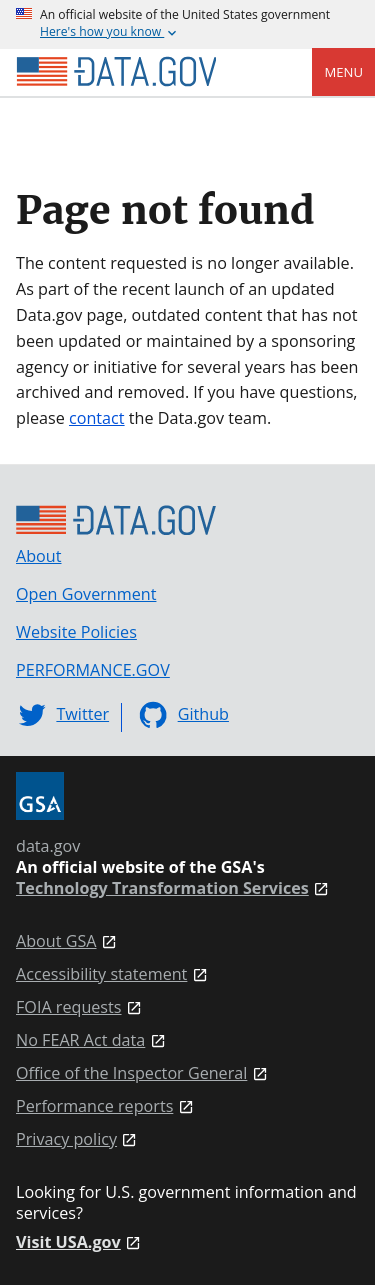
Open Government (86, 594)
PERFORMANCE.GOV (93, 670)
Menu (343, 72)
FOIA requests (69, 1007)
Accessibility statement (101, 974)
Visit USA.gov (68, 1242)
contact (97, 418)
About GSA (56, 941)
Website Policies (76, 632)
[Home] (116, 72)
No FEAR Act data (80, 1040)
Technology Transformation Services (162, 888)
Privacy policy (66, 1139)
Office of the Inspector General (131, 1073)
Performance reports (94, 1106)
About (39, 556)
